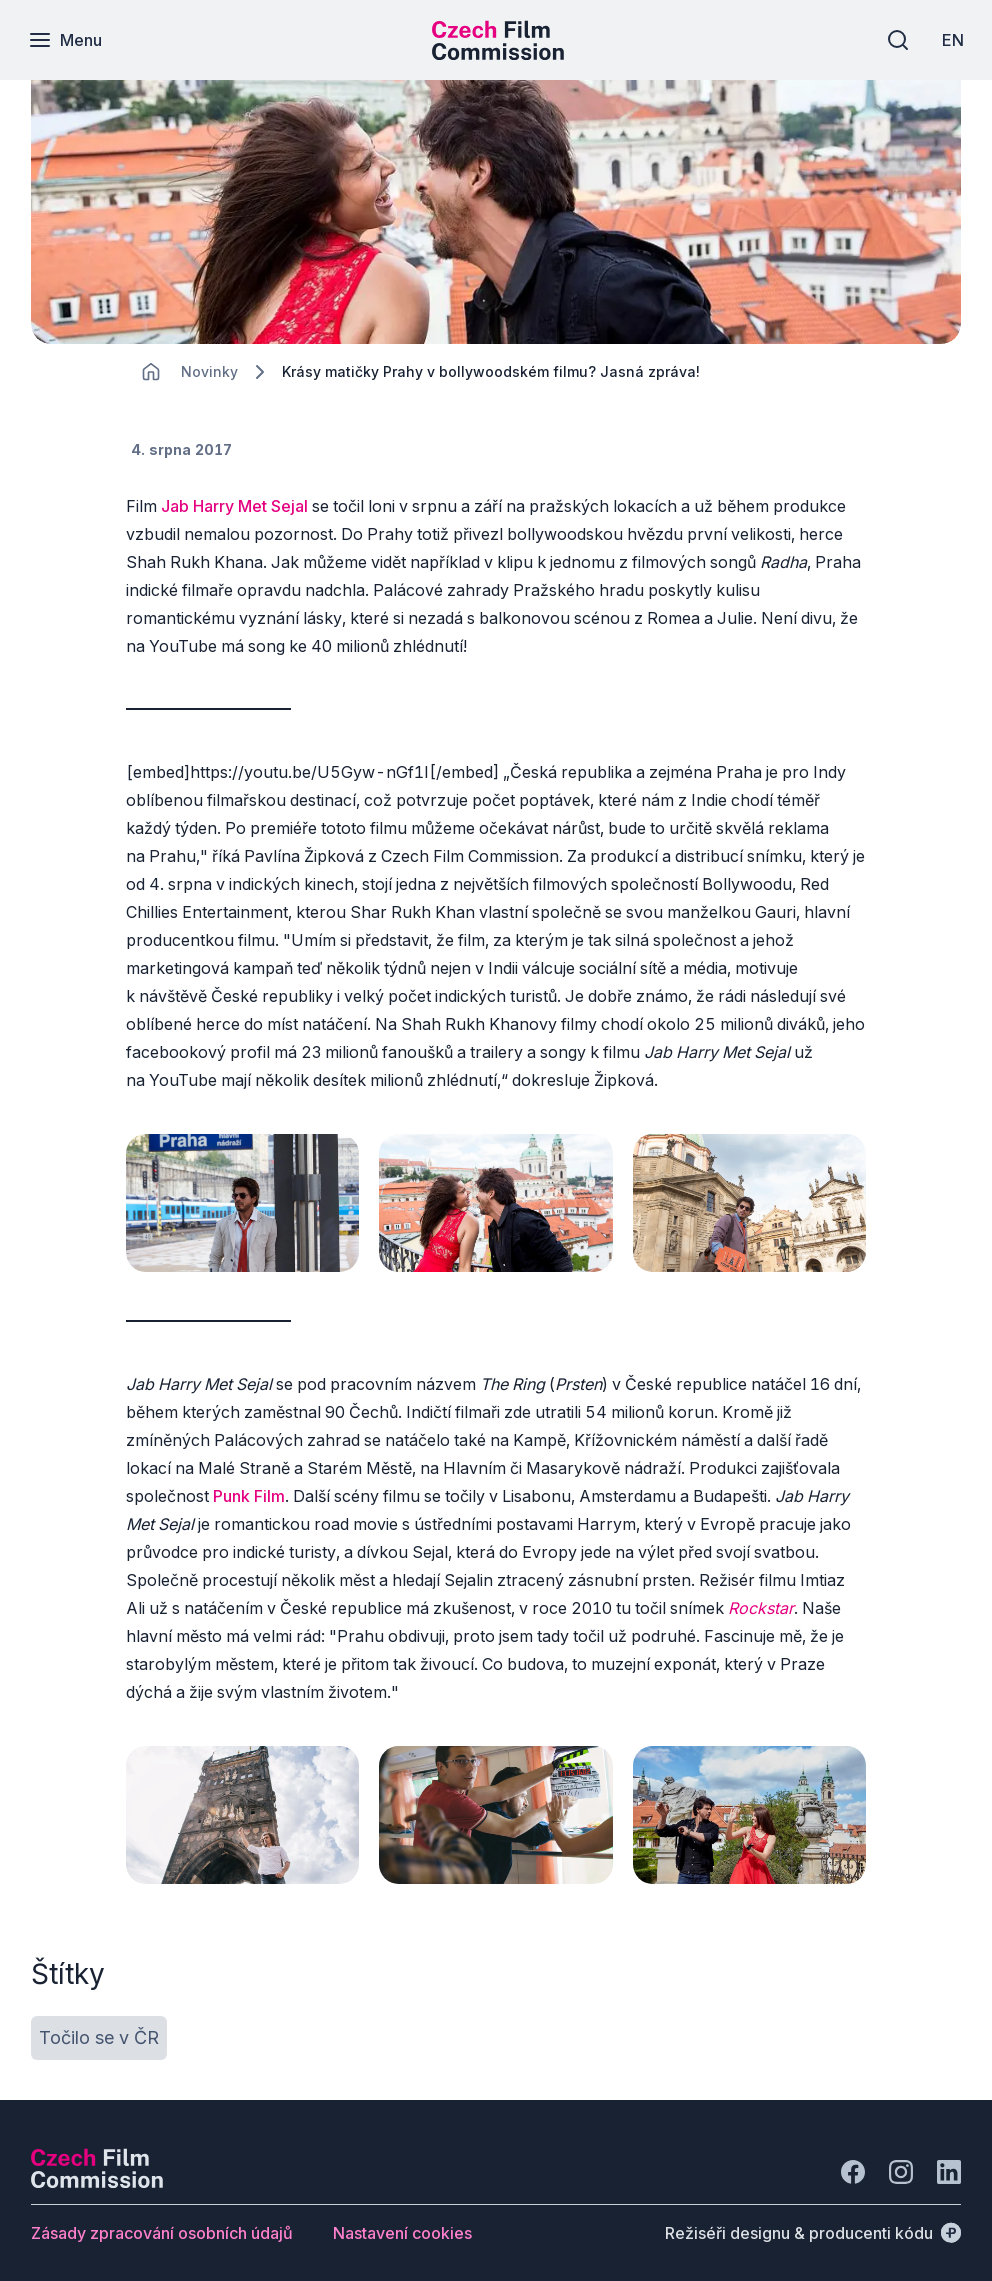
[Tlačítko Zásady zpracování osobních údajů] (162, 2219)
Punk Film (249, 1489)
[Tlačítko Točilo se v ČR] (99, 2024)
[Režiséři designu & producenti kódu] (813, 2219)
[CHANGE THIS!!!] (151, 372)
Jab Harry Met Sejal (234, 506)
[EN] (951, 40)
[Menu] (67, 40)
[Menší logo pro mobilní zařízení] (498, 54)
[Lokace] (209, 371)
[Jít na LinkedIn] (949, 2158)
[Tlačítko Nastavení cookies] (402, 2219)
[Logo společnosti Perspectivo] (97, 2168)
